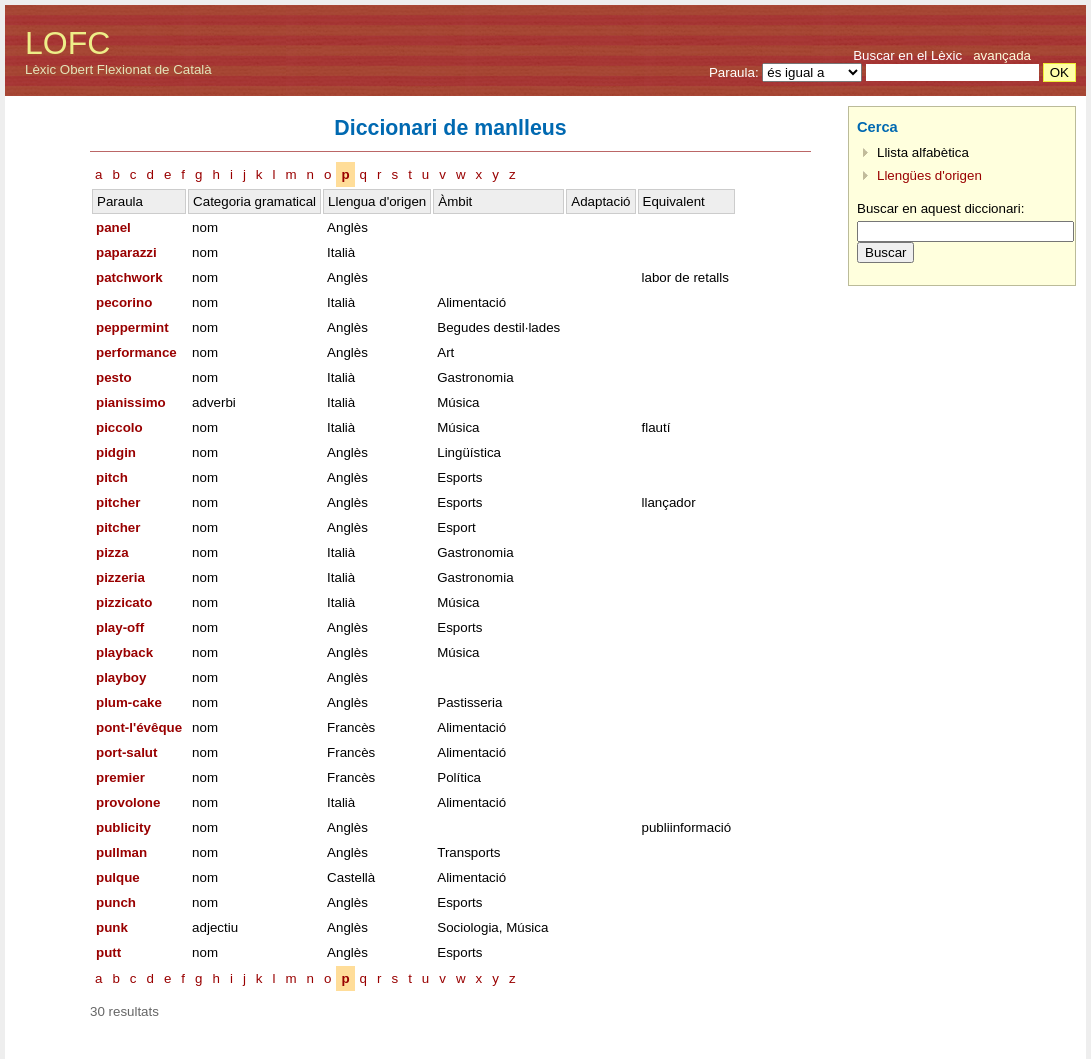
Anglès (347, 227)
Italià (341, 252)
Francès (351, 727)
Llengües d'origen (929, 175)
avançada (1002, 55)
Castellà (351, 877)
